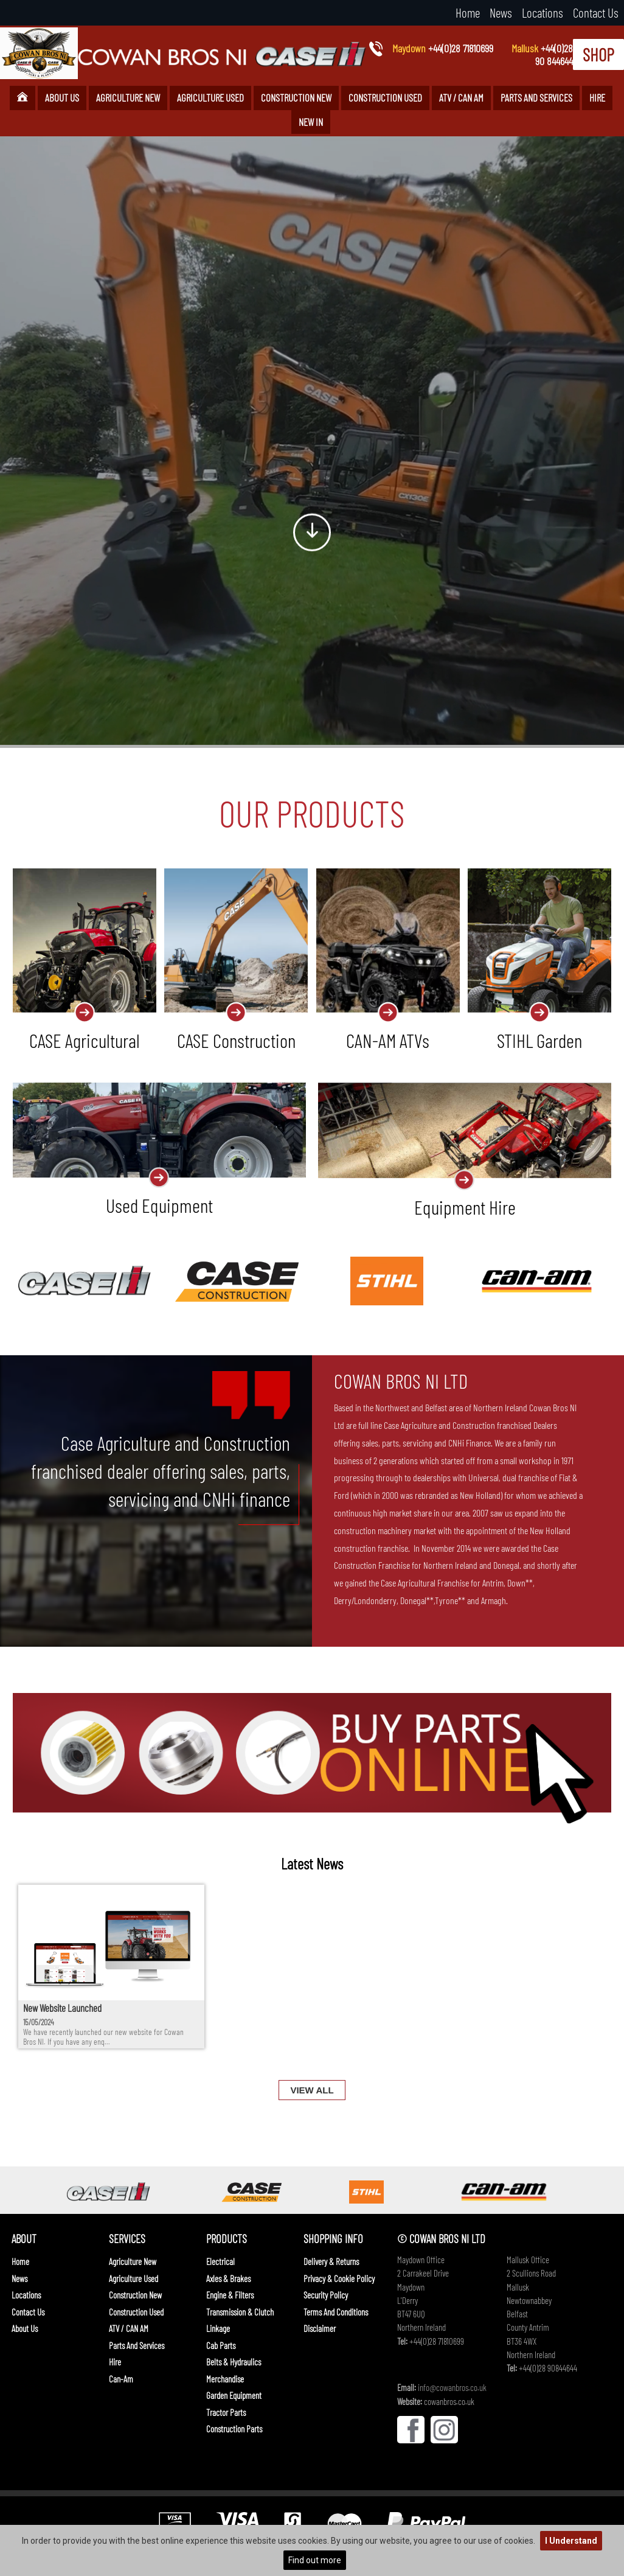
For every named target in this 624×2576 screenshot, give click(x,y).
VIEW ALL (311, 2090)
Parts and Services (536, 97)
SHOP (598, 54)
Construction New (296, 97)
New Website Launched (62, 2008)
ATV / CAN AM (461, 97)
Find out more (314, 2560)
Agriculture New (128, 97)
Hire (597, 97)
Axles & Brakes (228, 2278)
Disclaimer (319, 2328)
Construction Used (385, 97)
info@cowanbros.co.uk (452, 2387)
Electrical (220, 2261)
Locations (542, 12)
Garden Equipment (234, 2395)
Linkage (218, 2328)
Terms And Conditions (335, 2311)
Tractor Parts (226, 2412)
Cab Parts (220, 2345)
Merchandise (225, 2378)
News (501, 12)
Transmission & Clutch (240, 2311)
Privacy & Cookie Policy (339, 2278)
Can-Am (121, 2378)
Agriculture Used (210, 97)
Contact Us (596, 12)
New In (311, 122)
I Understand (571, 2541)
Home (468, 12)
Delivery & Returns (331, 2261)
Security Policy (325, 2294)
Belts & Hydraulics (233, 2361)
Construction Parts (234, 2428)
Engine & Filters (230, 2294)
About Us (62, 97)
